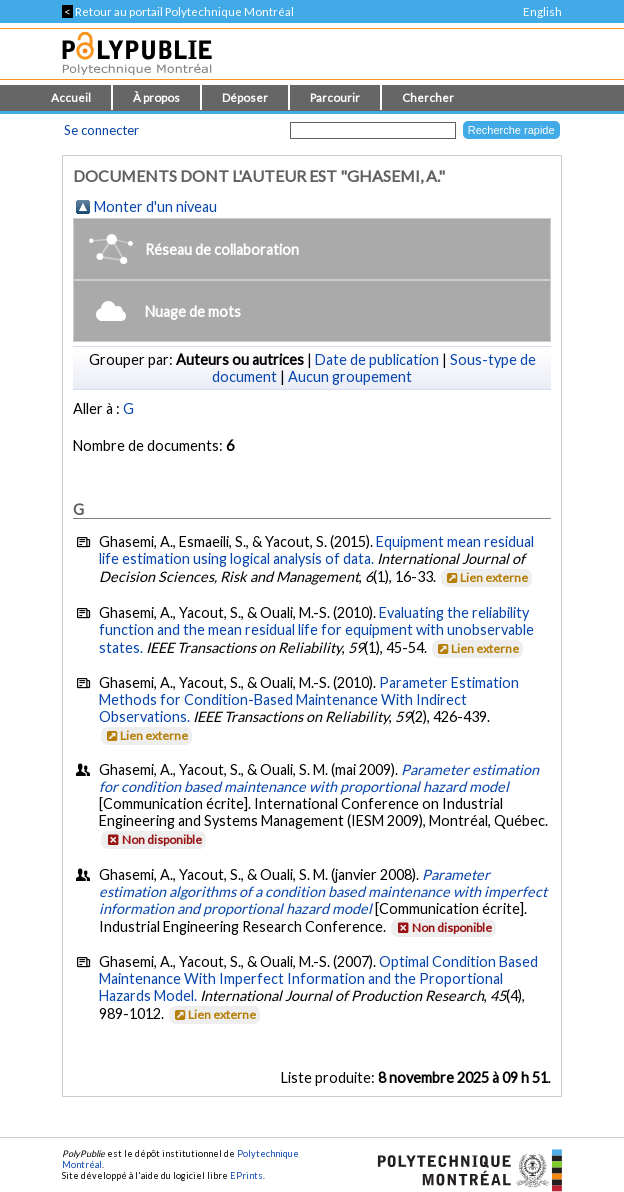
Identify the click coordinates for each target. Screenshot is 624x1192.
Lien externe (485, 577)
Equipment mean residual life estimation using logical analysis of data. (316, 550)
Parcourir (335, 97)
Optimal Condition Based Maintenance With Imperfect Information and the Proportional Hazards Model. (318, 978)
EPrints (246, 1175)
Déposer (245, 97)
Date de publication (377, 359)
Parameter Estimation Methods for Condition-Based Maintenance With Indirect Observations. (309, 699)
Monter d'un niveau (155, 206)
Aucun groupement (350, 376)
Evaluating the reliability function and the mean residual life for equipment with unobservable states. (316, 630)
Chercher (428, 97)
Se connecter (101, 130)
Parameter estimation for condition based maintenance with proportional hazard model (319, 778)
